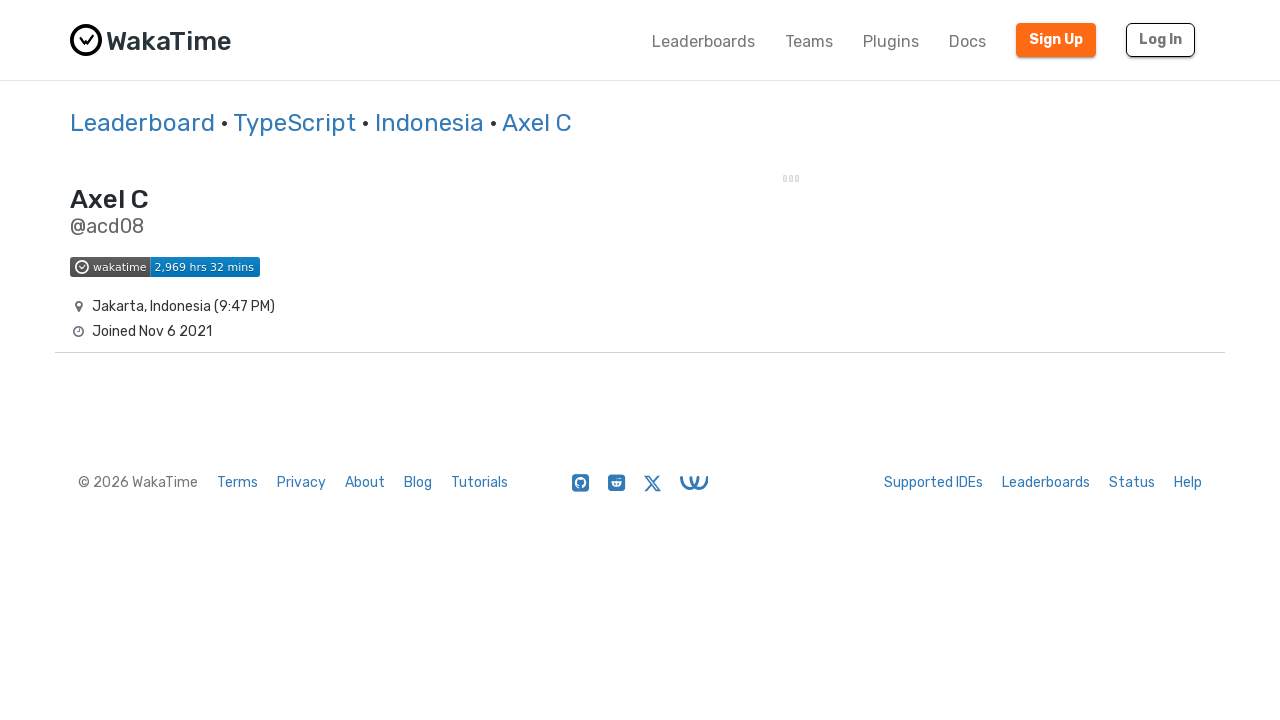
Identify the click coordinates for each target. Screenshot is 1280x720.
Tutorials (479, 482)
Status (1132, 482)
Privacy (301, 482)
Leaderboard (142, 123)
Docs (967, 41)
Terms (237, 482)
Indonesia (429, 123)
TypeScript (294, 123)
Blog (418, 482)
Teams (809, 41)
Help (1188, 482)
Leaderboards (703, 41)
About (365, 482)
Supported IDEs (933, 482)
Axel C (537, 123)
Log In (1160, 39)
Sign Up (1056, 39)
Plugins (891, 41)
